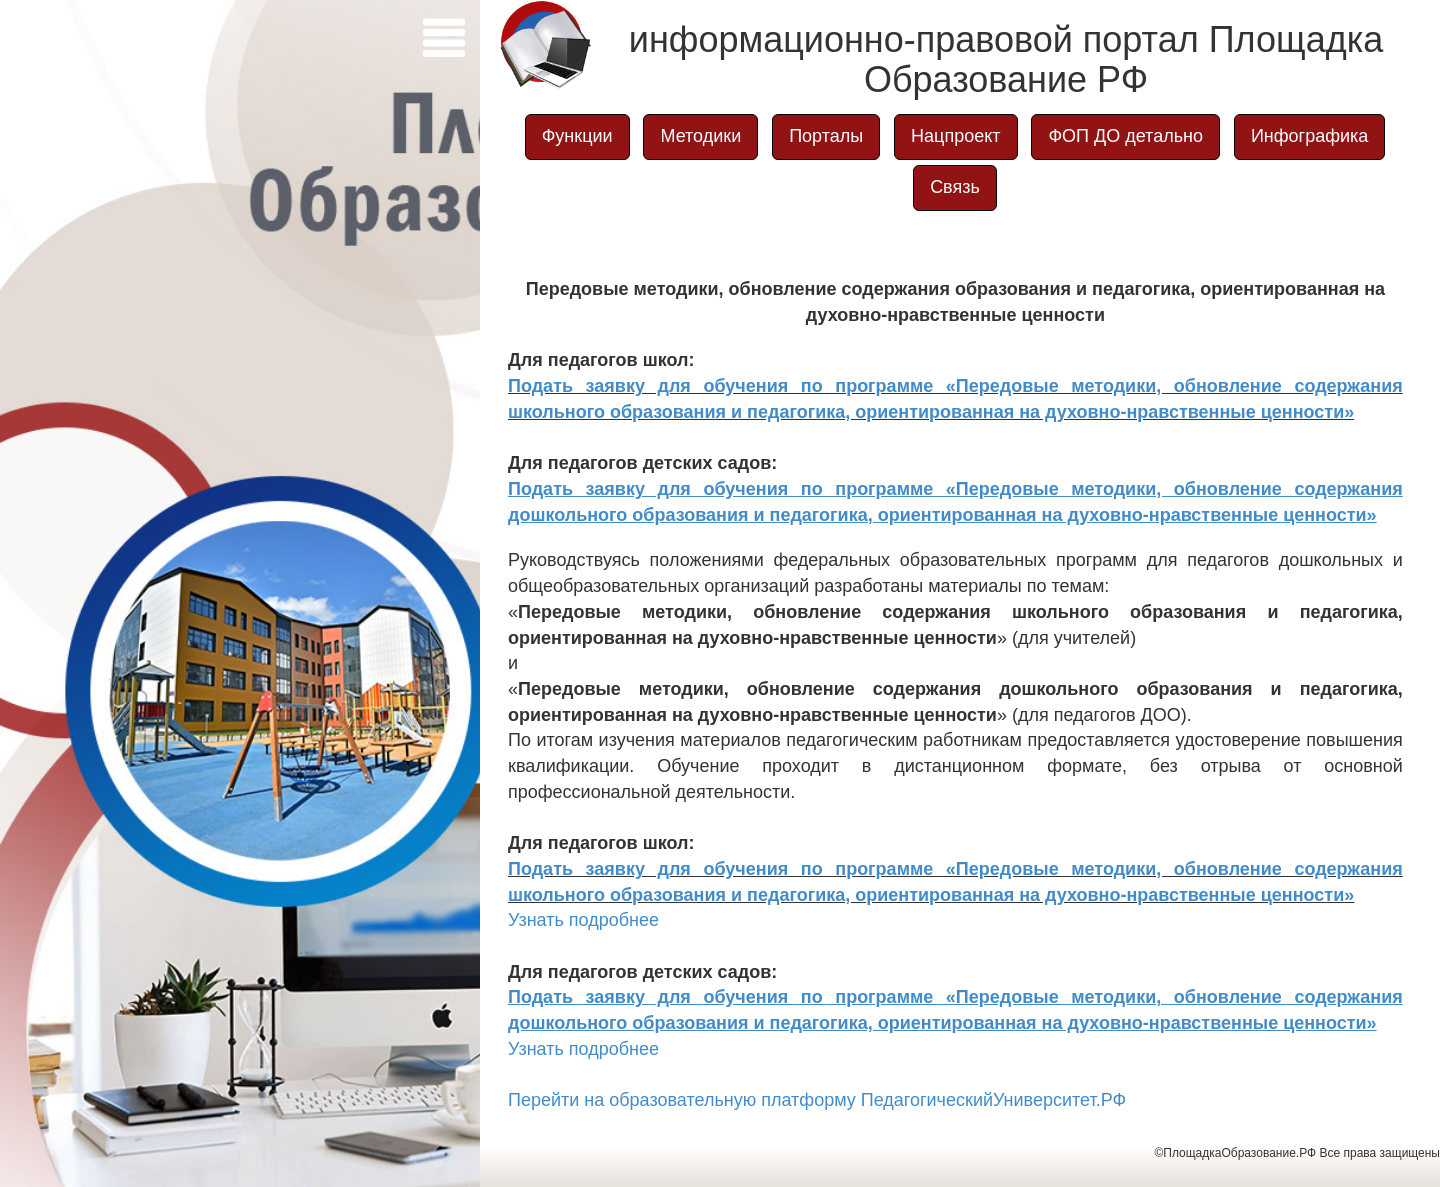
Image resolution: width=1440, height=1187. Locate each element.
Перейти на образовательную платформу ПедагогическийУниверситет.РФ (817, 1100)
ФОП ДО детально (1125, 136)
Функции (577, 136)
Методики (700, 136)
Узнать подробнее (583, 920)
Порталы (826, 136)
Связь (955, 187)
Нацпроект (955, 136)
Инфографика (1309, 136)
